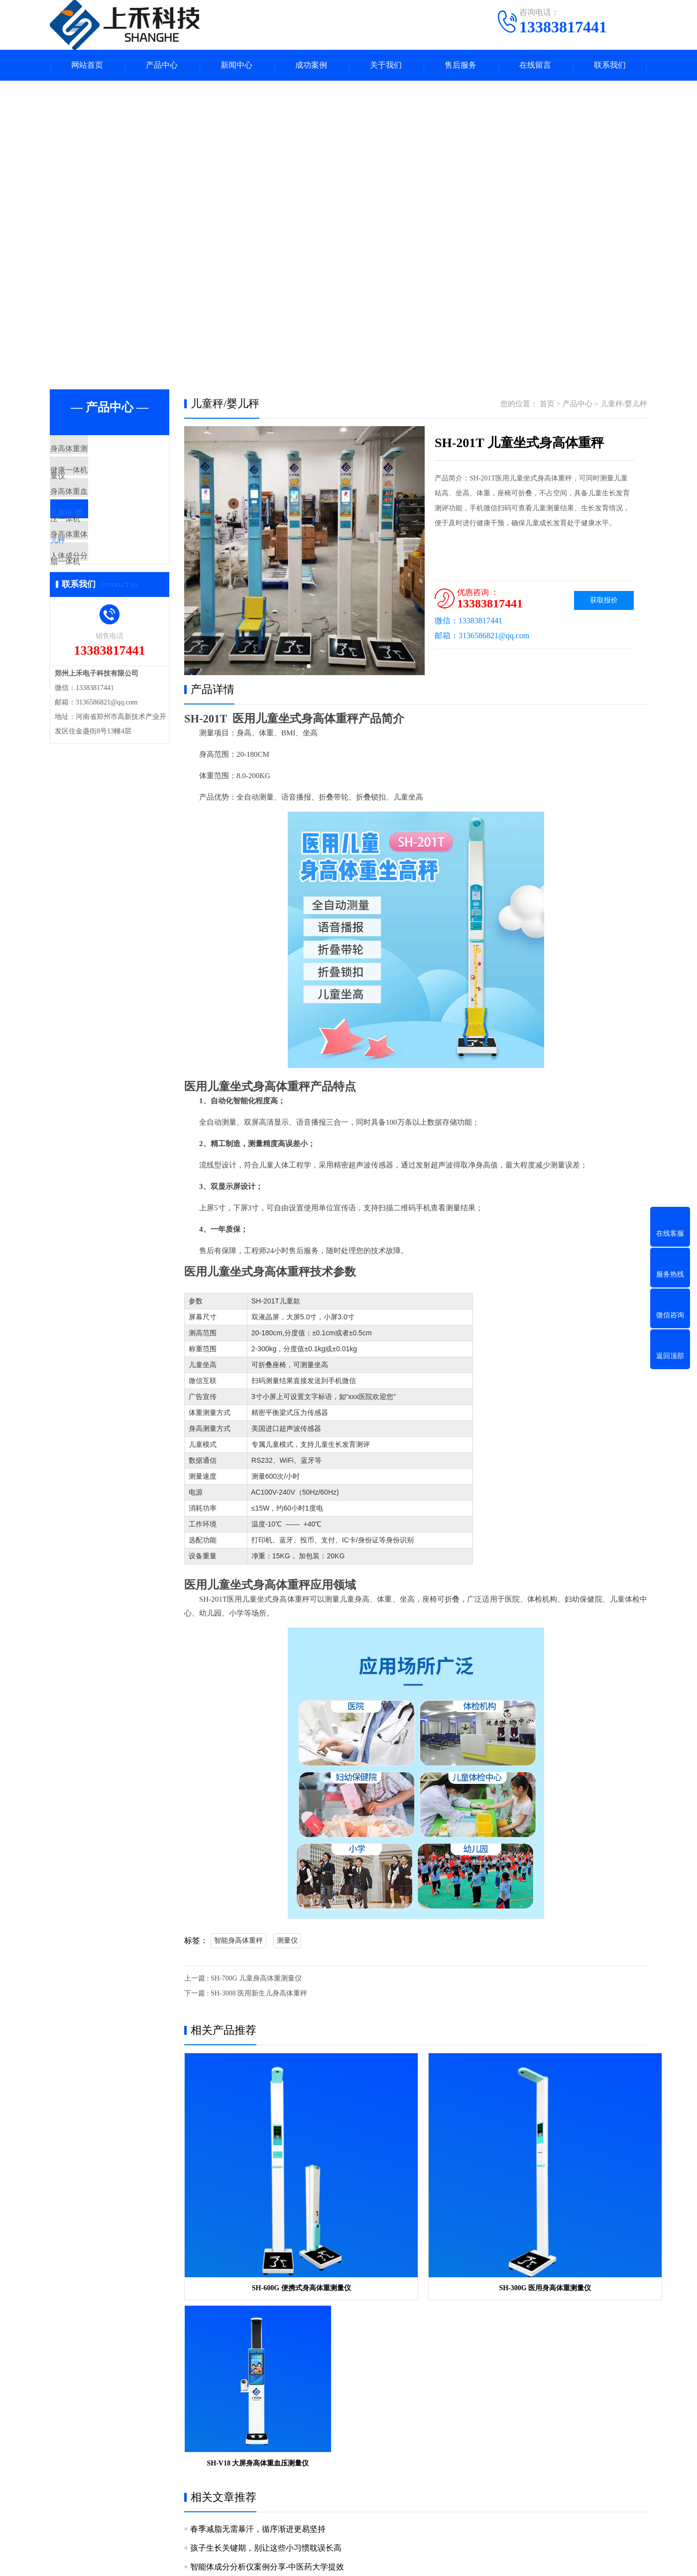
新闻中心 (236, 66)
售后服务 (460, 66)
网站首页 (87, 66)
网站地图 (490, 2561)
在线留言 (535, 66)
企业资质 (64, 2452)
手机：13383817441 (427, 2440)
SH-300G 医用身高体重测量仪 (415, 2212)
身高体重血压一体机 (106, 510)
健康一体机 (92, 481)
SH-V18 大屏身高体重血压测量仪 (573, 2212)
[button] (301, 668)
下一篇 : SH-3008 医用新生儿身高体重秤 (245, 1994)
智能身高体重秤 (238, 1942)
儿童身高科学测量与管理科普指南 (250, 2353)
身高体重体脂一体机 (106, 569)
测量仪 (287, 1942)
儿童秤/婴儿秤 (96, 540)
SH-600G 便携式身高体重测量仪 (258, 2212)
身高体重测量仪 (99, 452)
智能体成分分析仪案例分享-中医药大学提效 (267, 2316)
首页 (547, 405)
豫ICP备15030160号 (439, 2561)
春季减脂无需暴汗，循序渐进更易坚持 (258, 2278)
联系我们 (610, 66)
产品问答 (323, 2452)
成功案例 (311, 66)
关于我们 (386, 66)
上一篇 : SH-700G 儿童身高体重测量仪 (243, 1980)
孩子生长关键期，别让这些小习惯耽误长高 (266, 2297)
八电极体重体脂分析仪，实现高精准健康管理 (269, 2335)
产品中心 (162, 66)
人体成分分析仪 (99, 598)
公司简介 (64, 2437)
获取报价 (604, 601)
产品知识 (323, 2437)
